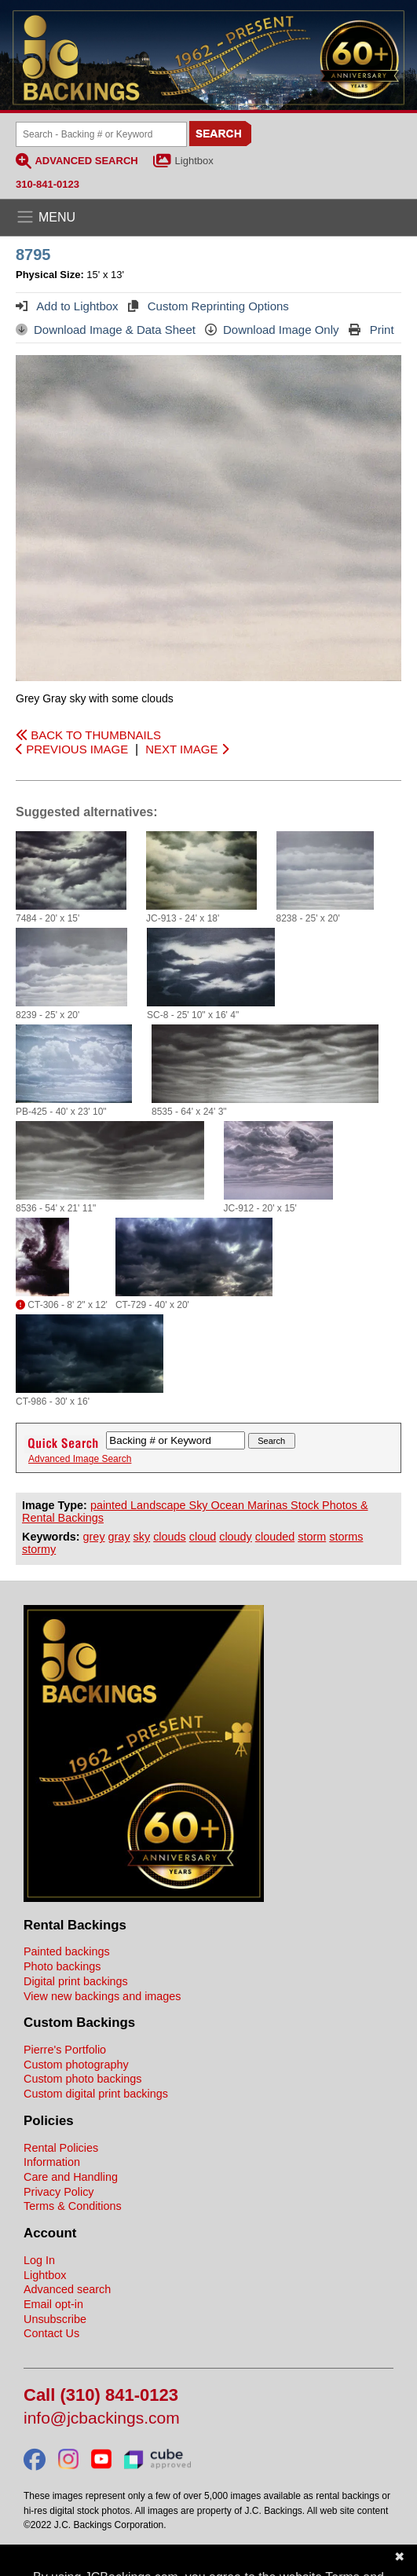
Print (371, 329)
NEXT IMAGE (186, 749)
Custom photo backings (82, 2078)
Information (52, 2162)
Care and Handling (71, 2177)
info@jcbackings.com (102, 2418)
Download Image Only (272, 329)
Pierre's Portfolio (65, 2049)
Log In (39, 2260)
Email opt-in (53, 2304)
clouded (274, 1536)
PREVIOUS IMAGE (72, 749)
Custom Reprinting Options (208, 306)
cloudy (235, 1536)
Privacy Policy (59, 2192)
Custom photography (76, 2064)
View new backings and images (102, 1996)
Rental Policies (61, 2148)
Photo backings (62, 1966)
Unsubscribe (55, 2319)
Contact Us (51, 2333)
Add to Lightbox (67, 306)
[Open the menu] (208, 218)
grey (94, 1536)
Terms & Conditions (73, 2206)
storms (346, 1536)
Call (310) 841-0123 (101, 2395)
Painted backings (67, 1951)
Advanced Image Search (79, 1458)
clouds (169, 1536)
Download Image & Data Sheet (106, 329)
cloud (202, 1536)
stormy (39, 1549)
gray (119, 1536)
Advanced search (67, 2289)
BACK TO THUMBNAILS (88, 735)
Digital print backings (76, 1981)
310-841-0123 (47, 184)
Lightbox (194, 161)
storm (312, 1536)
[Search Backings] (101, 134)
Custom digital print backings (96, 2093)
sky (142, 1536)
